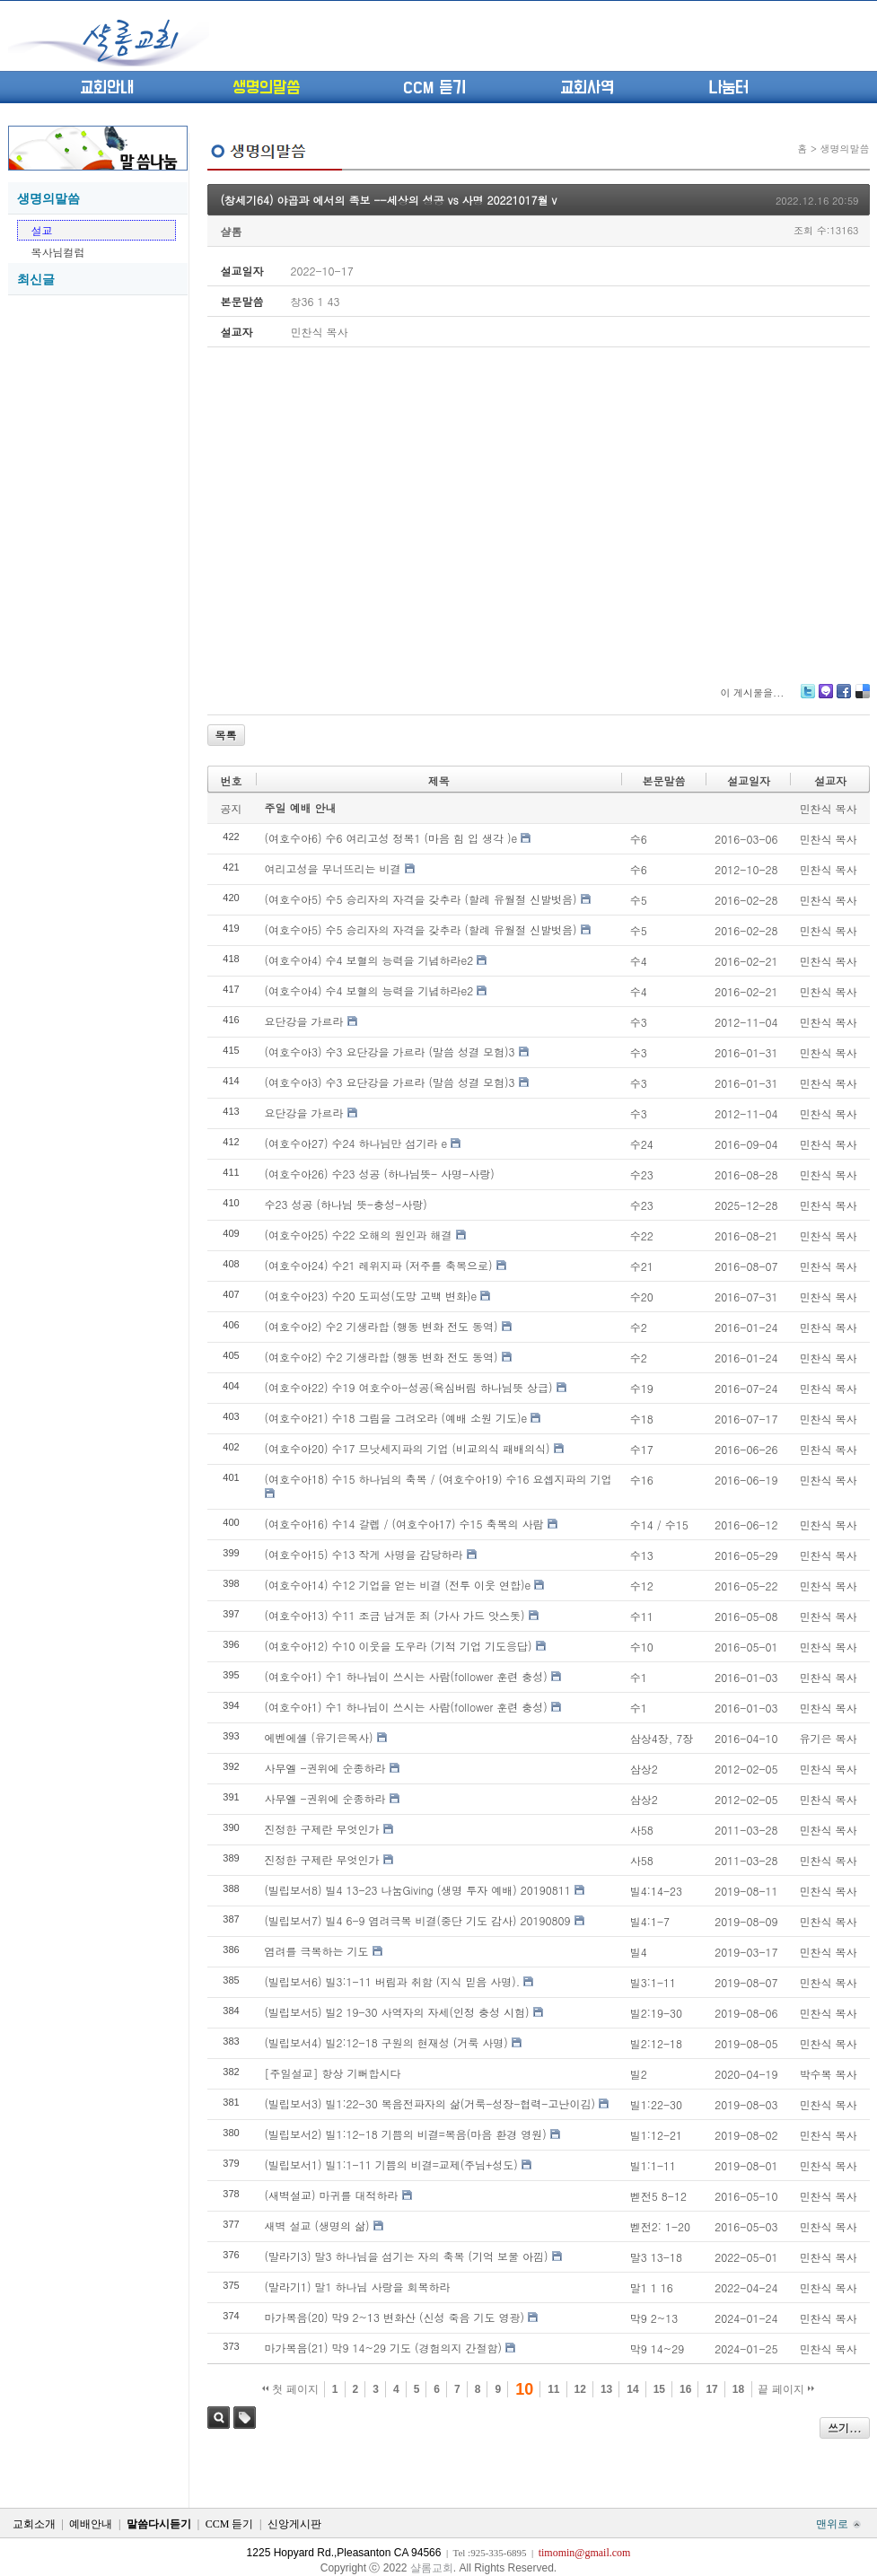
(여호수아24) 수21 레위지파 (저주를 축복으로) (379, 1265)
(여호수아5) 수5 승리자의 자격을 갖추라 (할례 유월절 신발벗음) (421, 899)
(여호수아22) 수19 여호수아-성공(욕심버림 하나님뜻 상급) (409, 1387)
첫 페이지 (290, 2389)
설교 (42, 230)
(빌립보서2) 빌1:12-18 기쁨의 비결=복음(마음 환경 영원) (406, 2134)
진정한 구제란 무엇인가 (322, 1828)
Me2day (825, 697)
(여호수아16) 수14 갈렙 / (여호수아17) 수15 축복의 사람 (404, 1523)
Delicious (862, 697)
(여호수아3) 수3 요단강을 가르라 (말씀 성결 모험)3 (390, 1051)
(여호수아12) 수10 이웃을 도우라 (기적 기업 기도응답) (398, 1645)
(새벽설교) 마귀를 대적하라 (332, 2195)
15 (659, 2389)
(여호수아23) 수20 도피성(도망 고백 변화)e (371, 1295)
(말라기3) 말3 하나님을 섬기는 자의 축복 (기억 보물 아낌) (406, 2256)
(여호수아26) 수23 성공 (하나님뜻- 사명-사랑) (380, 1173)
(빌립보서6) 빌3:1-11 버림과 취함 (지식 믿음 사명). (393, 1981)
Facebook (843, 697)
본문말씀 (664, 780)
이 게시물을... (752, 692)
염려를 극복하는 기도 (317, 1950)
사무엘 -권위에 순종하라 (325, 1767)
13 (606, 2389)
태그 (244, 2417)
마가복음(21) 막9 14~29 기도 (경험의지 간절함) (384, 2347)
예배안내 (90, 2524)
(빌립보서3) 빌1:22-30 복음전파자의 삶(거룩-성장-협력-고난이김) (430, 2103)
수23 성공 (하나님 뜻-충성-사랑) (346, 1204)
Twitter (808, 697)
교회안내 (107, 88)
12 (580, 2389)
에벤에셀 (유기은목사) (319, 1737)
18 (738, 2389)
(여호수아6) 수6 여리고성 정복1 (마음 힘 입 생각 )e (391, 838)
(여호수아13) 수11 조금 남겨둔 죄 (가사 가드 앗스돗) (395, 1615)
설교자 (830, 780)
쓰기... (845, 2427)
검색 (218, 2417)
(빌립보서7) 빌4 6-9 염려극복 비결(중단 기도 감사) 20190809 (418, 1920)
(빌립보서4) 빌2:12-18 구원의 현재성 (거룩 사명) (386, 2042)
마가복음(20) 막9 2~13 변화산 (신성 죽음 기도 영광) (395, 2317)
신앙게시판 (294, 2524)
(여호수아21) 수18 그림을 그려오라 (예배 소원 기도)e (396, 1417)
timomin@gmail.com (585, 2552)
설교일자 (748, 780)
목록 (226, 734)
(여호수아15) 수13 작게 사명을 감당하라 (364, 1554)
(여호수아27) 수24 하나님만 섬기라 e (356, 1143)
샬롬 (231, 231)
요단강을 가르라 (304, 1021)
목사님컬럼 (58, 251)
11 (553, 2389)
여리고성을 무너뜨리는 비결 (333, 868)
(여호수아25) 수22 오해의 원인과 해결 (358, 1234)
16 (685, 2389)
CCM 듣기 (434, 88)
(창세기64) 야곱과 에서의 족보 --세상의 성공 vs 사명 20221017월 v (389, 199)
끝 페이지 (786, 2389)
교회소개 (34, 2524)
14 (632, 2389)
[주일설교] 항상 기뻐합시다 (333, 2073)
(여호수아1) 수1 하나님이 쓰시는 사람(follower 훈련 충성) (406, 1676)
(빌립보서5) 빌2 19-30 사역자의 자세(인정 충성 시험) (397, 2012)
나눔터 (728, 88)
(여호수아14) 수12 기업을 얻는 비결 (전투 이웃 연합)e (398, 1584)
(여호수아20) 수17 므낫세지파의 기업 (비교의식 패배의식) (407, 1448)
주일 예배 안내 (301, 807)
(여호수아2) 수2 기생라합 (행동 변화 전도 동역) (381, 1326)
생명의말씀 (266, 88)
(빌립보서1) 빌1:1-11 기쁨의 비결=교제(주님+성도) (391, 2164)
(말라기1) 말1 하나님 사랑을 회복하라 (358, 2286)
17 (711, 2389)
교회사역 (587, 88)
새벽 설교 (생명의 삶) (317, 2225)
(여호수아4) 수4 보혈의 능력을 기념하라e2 (369, 960)
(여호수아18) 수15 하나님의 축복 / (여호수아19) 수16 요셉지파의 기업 (438, 1478)
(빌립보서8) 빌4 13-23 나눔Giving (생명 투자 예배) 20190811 (418, 1889)
